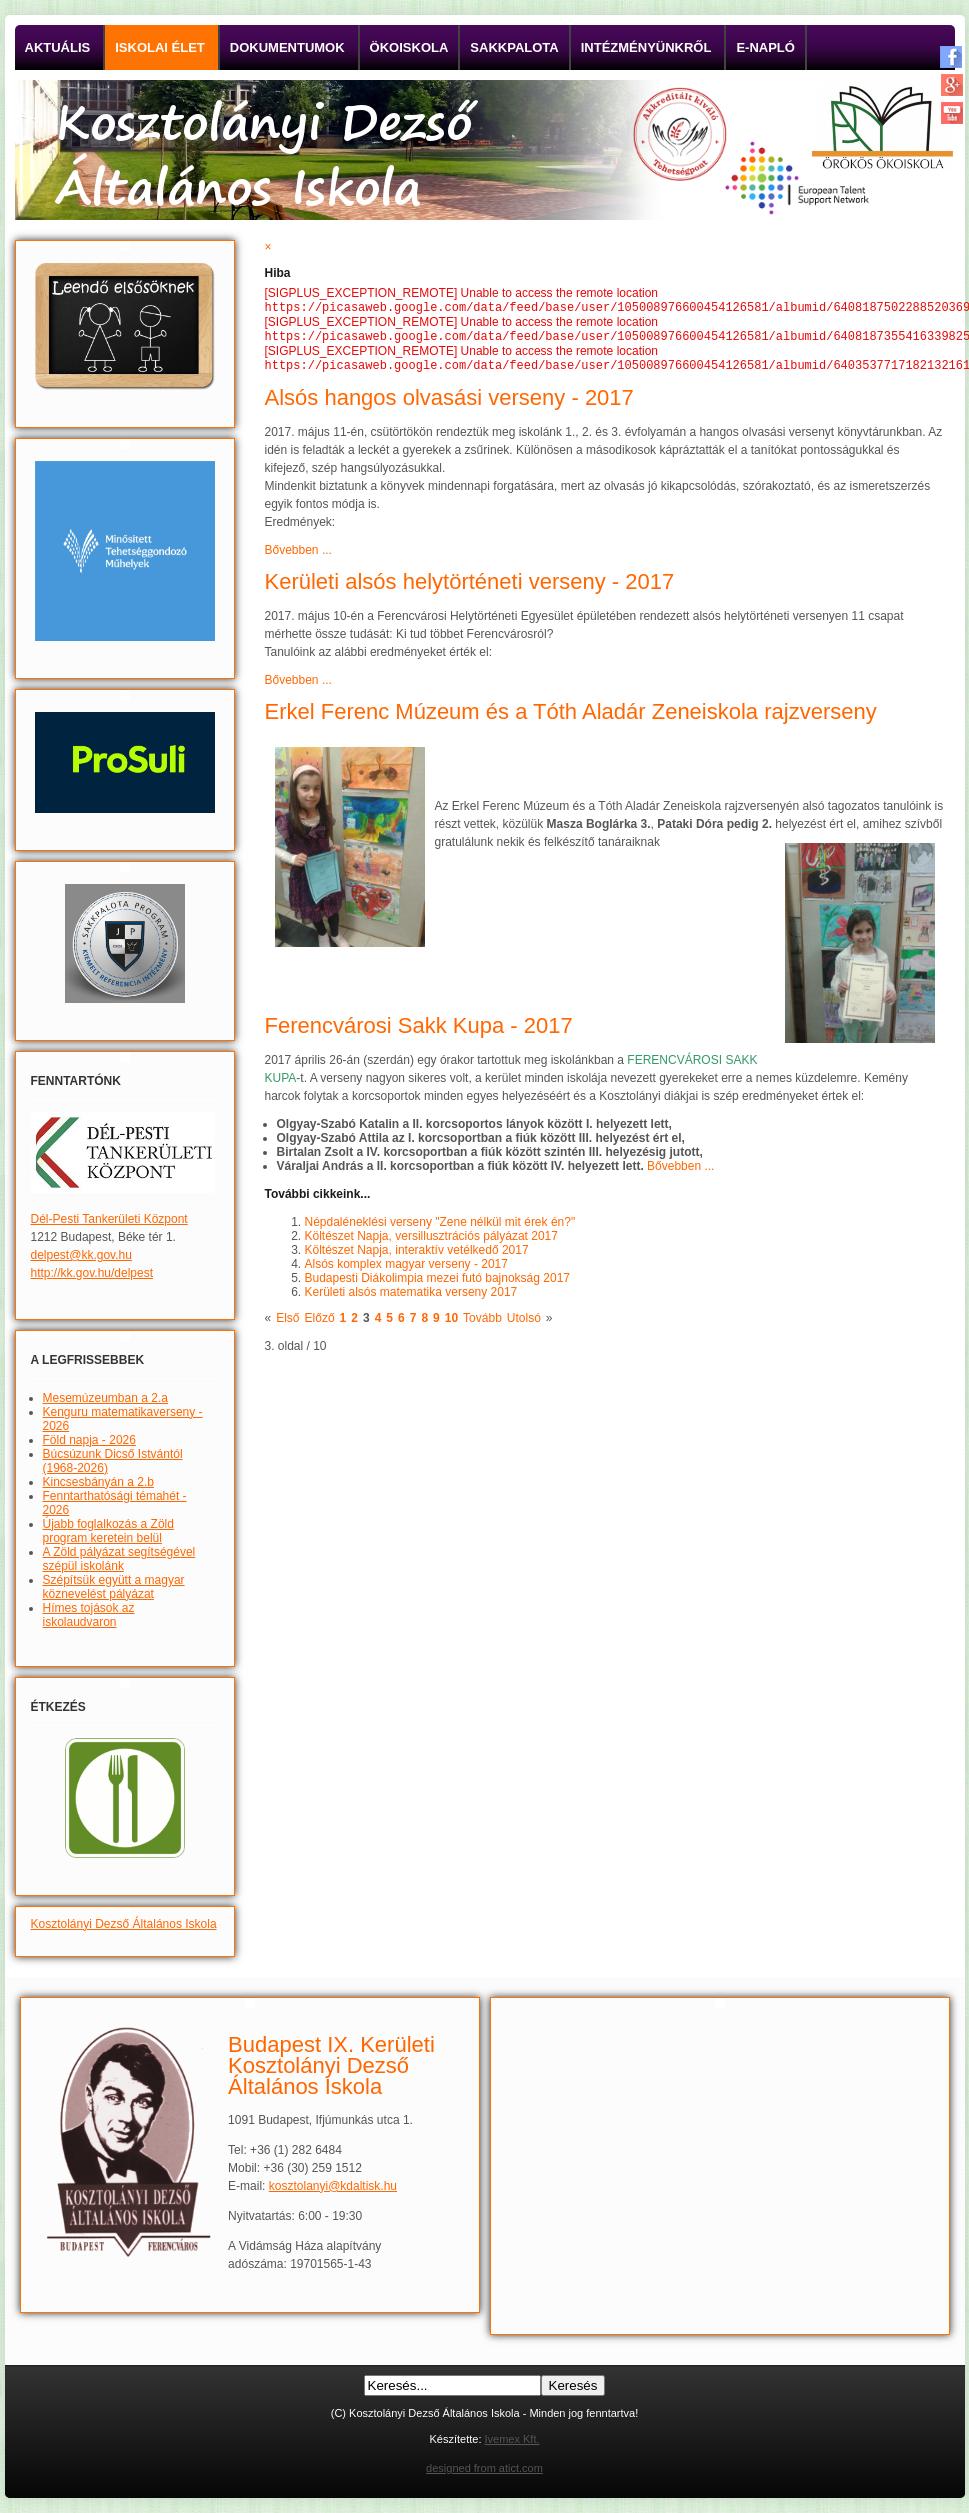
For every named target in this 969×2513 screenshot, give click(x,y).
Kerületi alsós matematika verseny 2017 (411, 1298)
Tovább (482, 1324)
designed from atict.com (484, 2468)
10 (451, 1324)
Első (287, 1324)
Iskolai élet (160, 47)
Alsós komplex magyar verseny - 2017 (406, 1270)
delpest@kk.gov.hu (81, 1255)
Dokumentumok (287, 47)
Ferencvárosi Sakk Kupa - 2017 (419, 1031)
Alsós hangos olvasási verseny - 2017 (449, 403)
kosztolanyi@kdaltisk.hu (333, 2186)
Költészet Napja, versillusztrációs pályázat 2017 (431, 1242)
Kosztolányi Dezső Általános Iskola (124, 1924)
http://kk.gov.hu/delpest (92, 1273)
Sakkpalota (514, 47)
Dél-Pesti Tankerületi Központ (109, 1219)
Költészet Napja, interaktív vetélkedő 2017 (417, 1256)
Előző (320, 1324)
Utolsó (524, 1324)
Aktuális (58, 47)
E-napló (765, 47)
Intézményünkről (646, 47)
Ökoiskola (409, 47)
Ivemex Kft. (512, 2439)
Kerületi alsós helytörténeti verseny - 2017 (470, 587)
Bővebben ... (298, 556)
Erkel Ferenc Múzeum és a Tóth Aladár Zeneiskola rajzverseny (571, 717)
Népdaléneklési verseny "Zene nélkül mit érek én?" (440, 1228)
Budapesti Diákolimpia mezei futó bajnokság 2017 (438, 1284)
